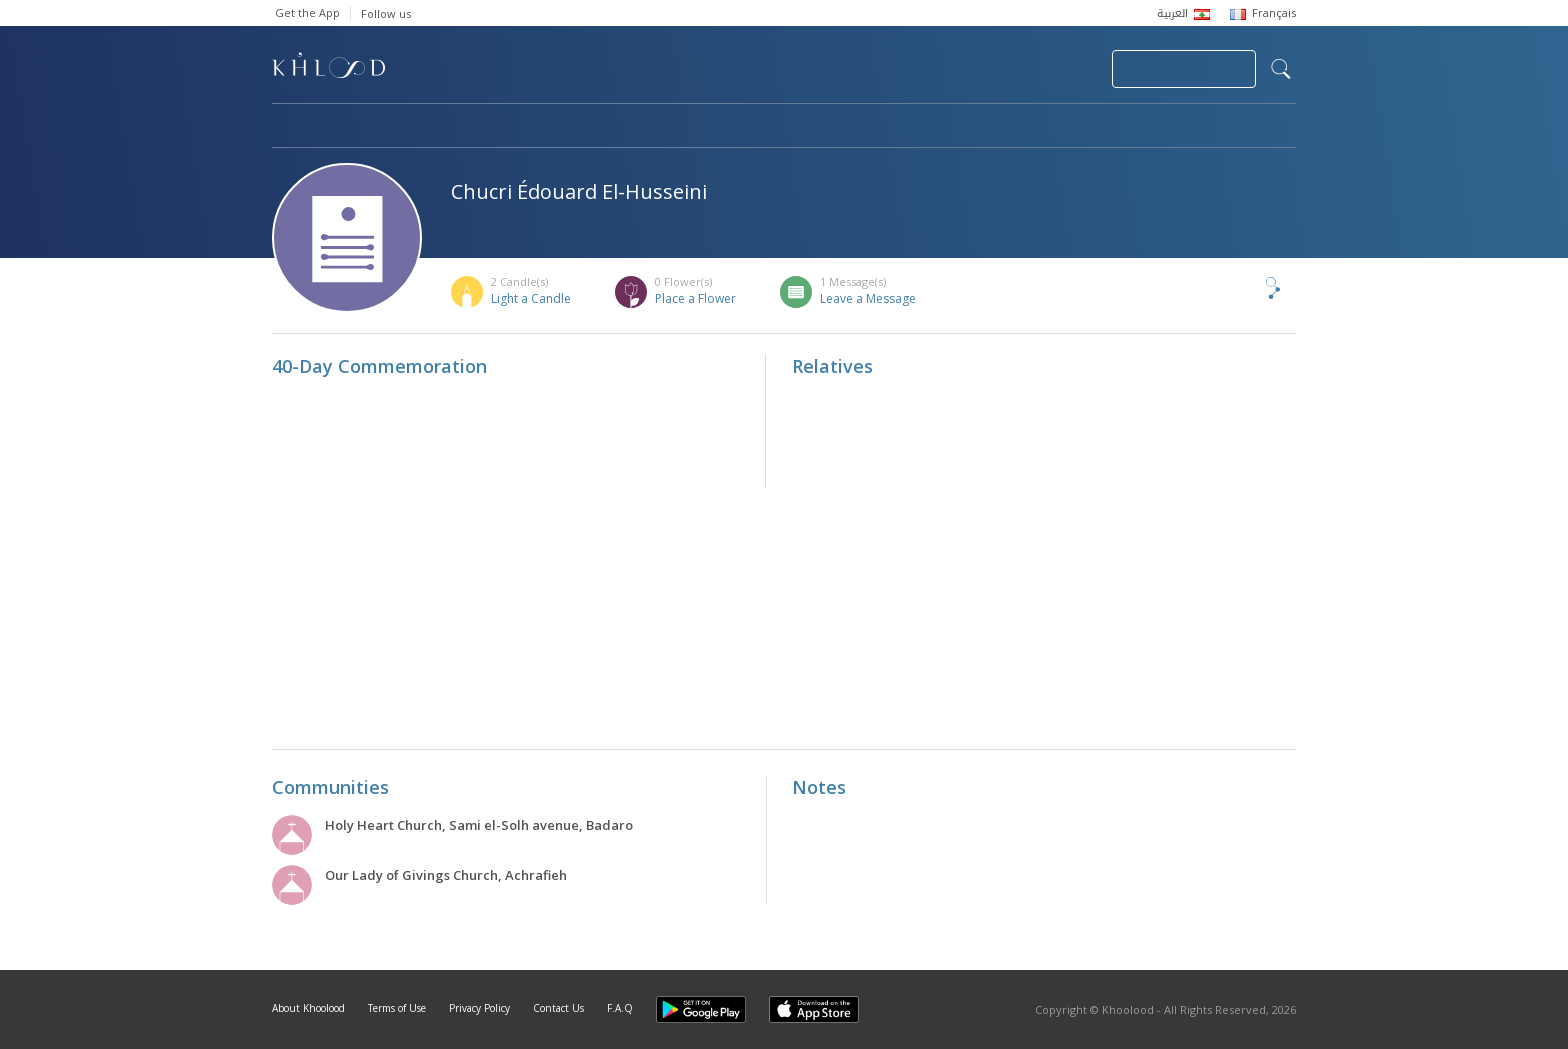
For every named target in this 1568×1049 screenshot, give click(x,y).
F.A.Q (620, 1008)
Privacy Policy (479, 1008)
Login (1062, 69)
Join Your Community (1184, 69)
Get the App (307, 12)
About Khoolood (308, 1008)
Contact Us (558, 1008)
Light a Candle (531, 298)
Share (1240, 288)
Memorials (822, 127)
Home (290, 127)
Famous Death (970, 127)
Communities (678, 127)
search (1281, 69)
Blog (1099, 127)
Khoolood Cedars (1237, 127)
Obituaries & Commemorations (473, 127)
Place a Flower (695, 298)
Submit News (962, 69)
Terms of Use (397, 1008)
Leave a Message (868, 298)
